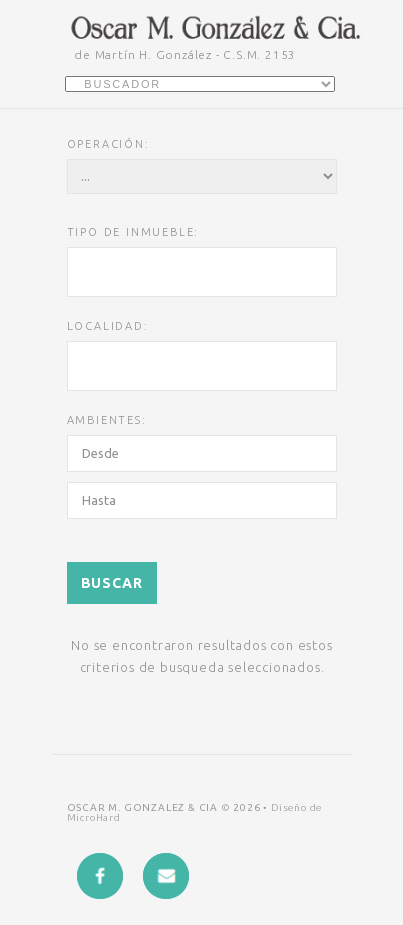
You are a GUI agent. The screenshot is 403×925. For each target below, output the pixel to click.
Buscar (112, 583)
